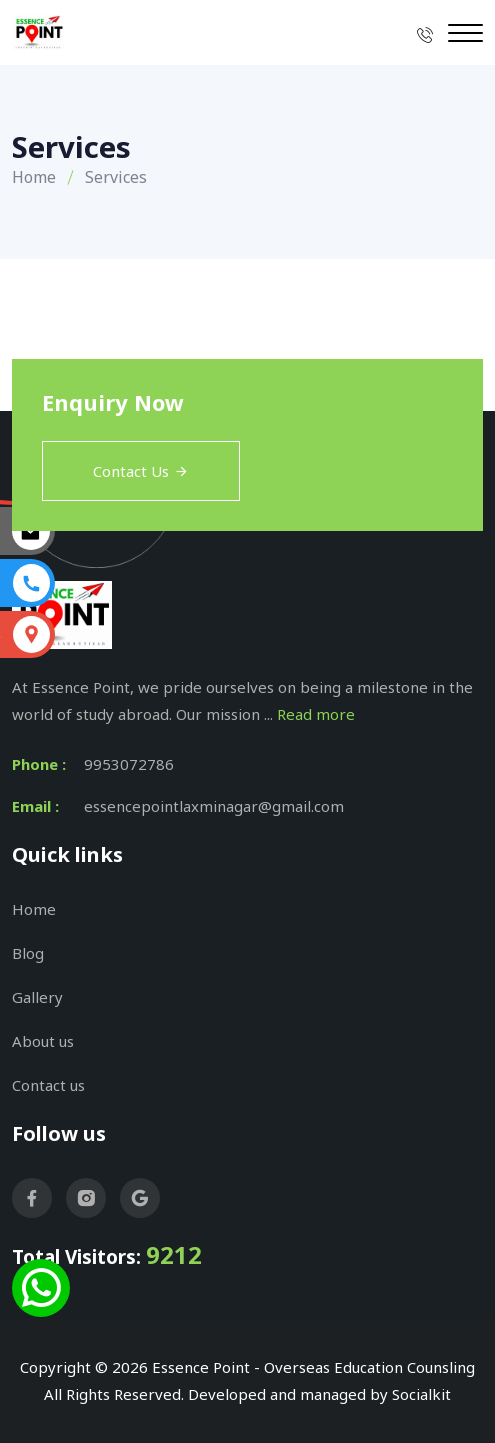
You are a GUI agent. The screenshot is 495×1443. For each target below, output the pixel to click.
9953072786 (129, 764)
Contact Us (141, 471)
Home (34, 177)
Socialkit (421, 1394)
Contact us (48, 1085)
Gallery (37, 997)
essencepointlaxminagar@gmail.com (214, 806)
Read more (316, 714)
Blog (28, 953)
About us (43, 1041)
